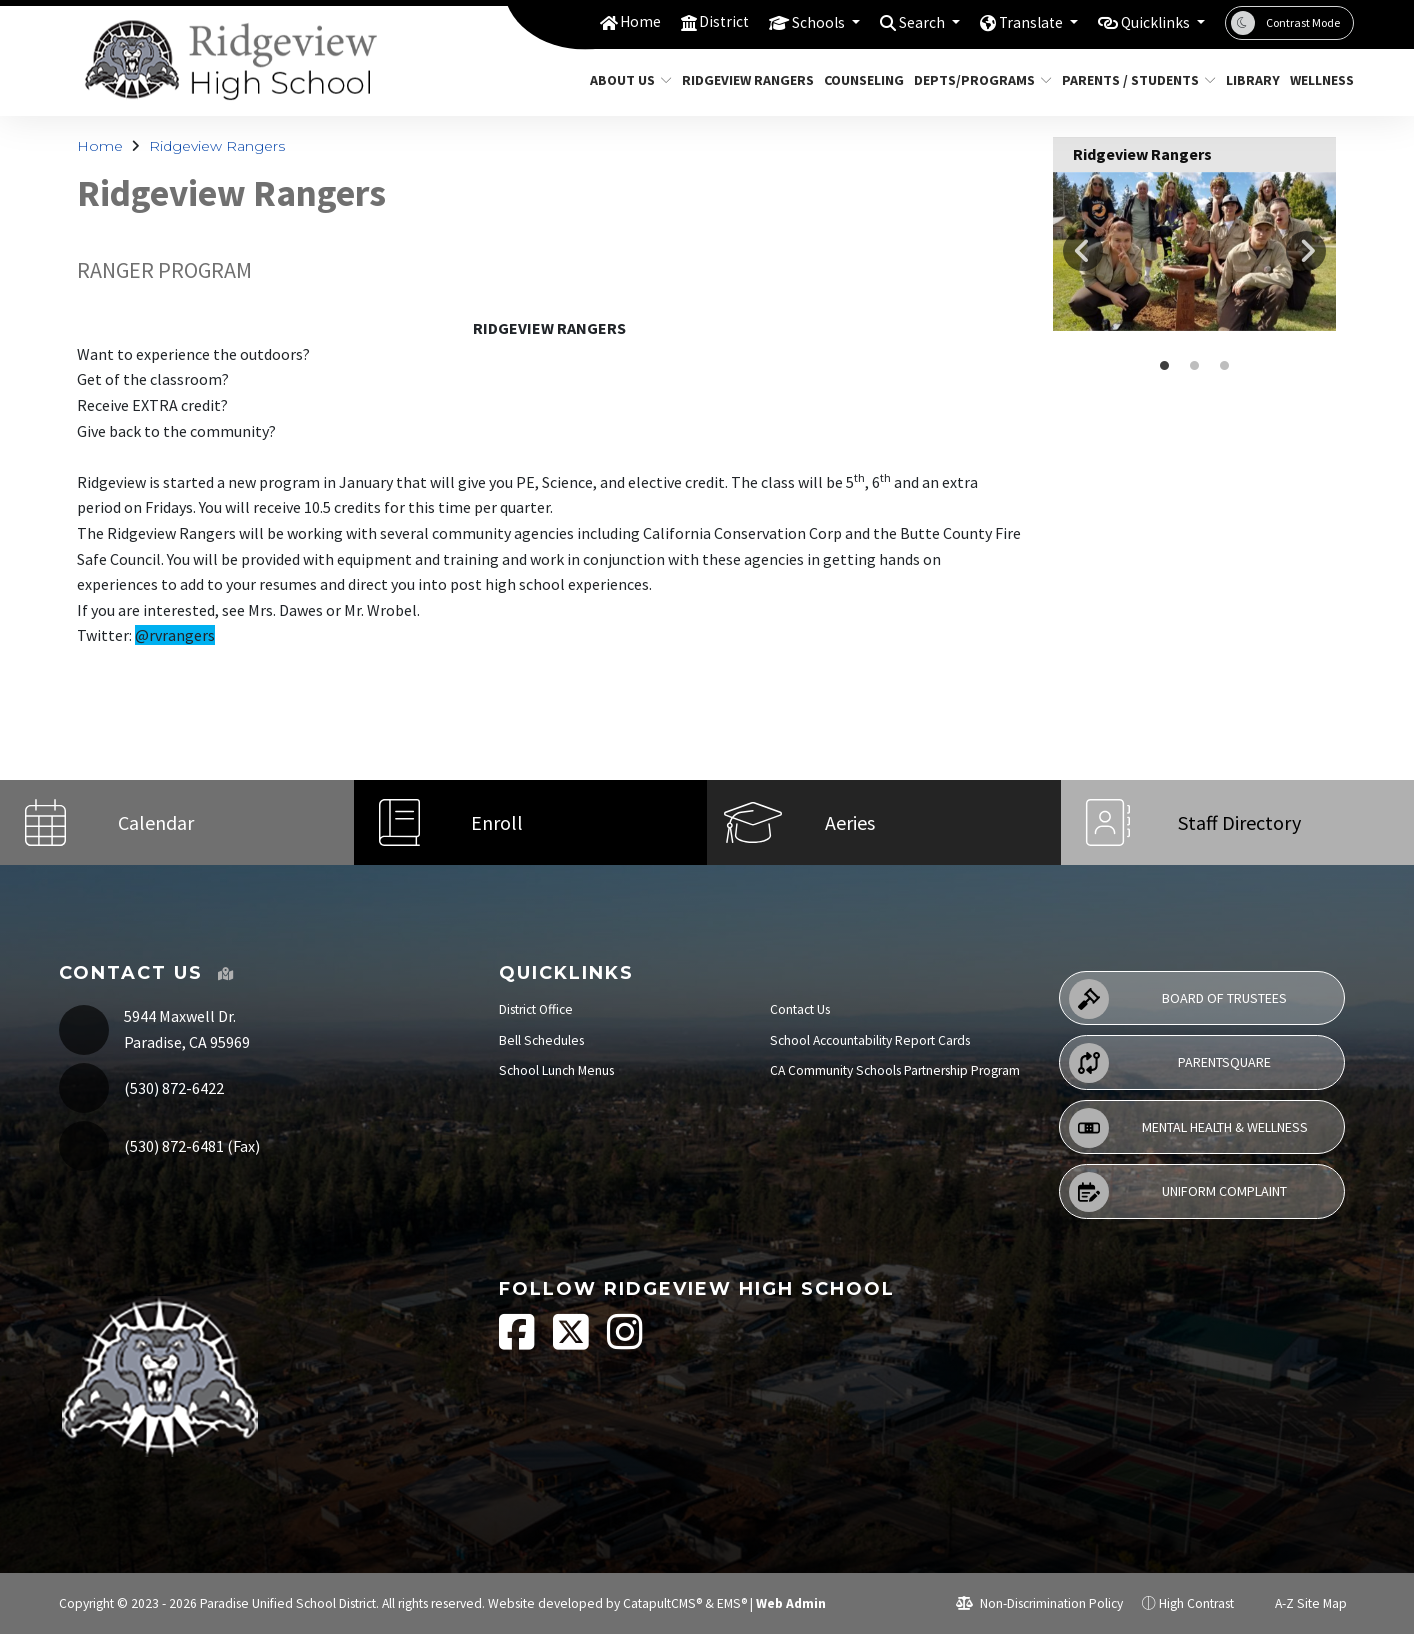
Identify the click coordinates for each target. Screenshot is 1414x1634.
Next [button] (1306, 251)
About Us (626, 80)
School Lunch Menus (556, 1070)
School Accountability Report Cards (870, 1040)
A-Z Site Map (1300, 1603)
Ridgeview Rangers (741, 80)
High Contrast (1196, 1603)
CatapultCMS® (662, 1603)
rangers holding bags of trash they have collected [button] (1195, 366)
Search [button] (901, 22)
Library (1250, 80)
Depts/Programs (975, 80)
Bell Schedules (541, 1040)
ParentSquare (1170, 1063)
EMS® (732, 1603)
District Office (536, 1009)
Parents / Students (1131, 80)
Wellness (1318, 80)
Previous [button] (1083, 251)
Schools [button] (791, 22)
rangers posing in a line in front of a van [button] (1225, 366)
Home (603, 22)
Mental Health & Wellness (1188, 1128)
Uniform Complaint (1178, 1192)
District (690, 22)
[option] (1194, 251)
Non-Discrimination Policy (1039, 1603)
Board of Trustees (1178, 999)
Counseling (859, 80)
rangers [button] (1165, 366)
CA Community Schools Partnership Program (895, 1070)
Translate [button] (1017, 22)
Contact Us (800, 1009)
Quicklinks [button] (1151, 22)
